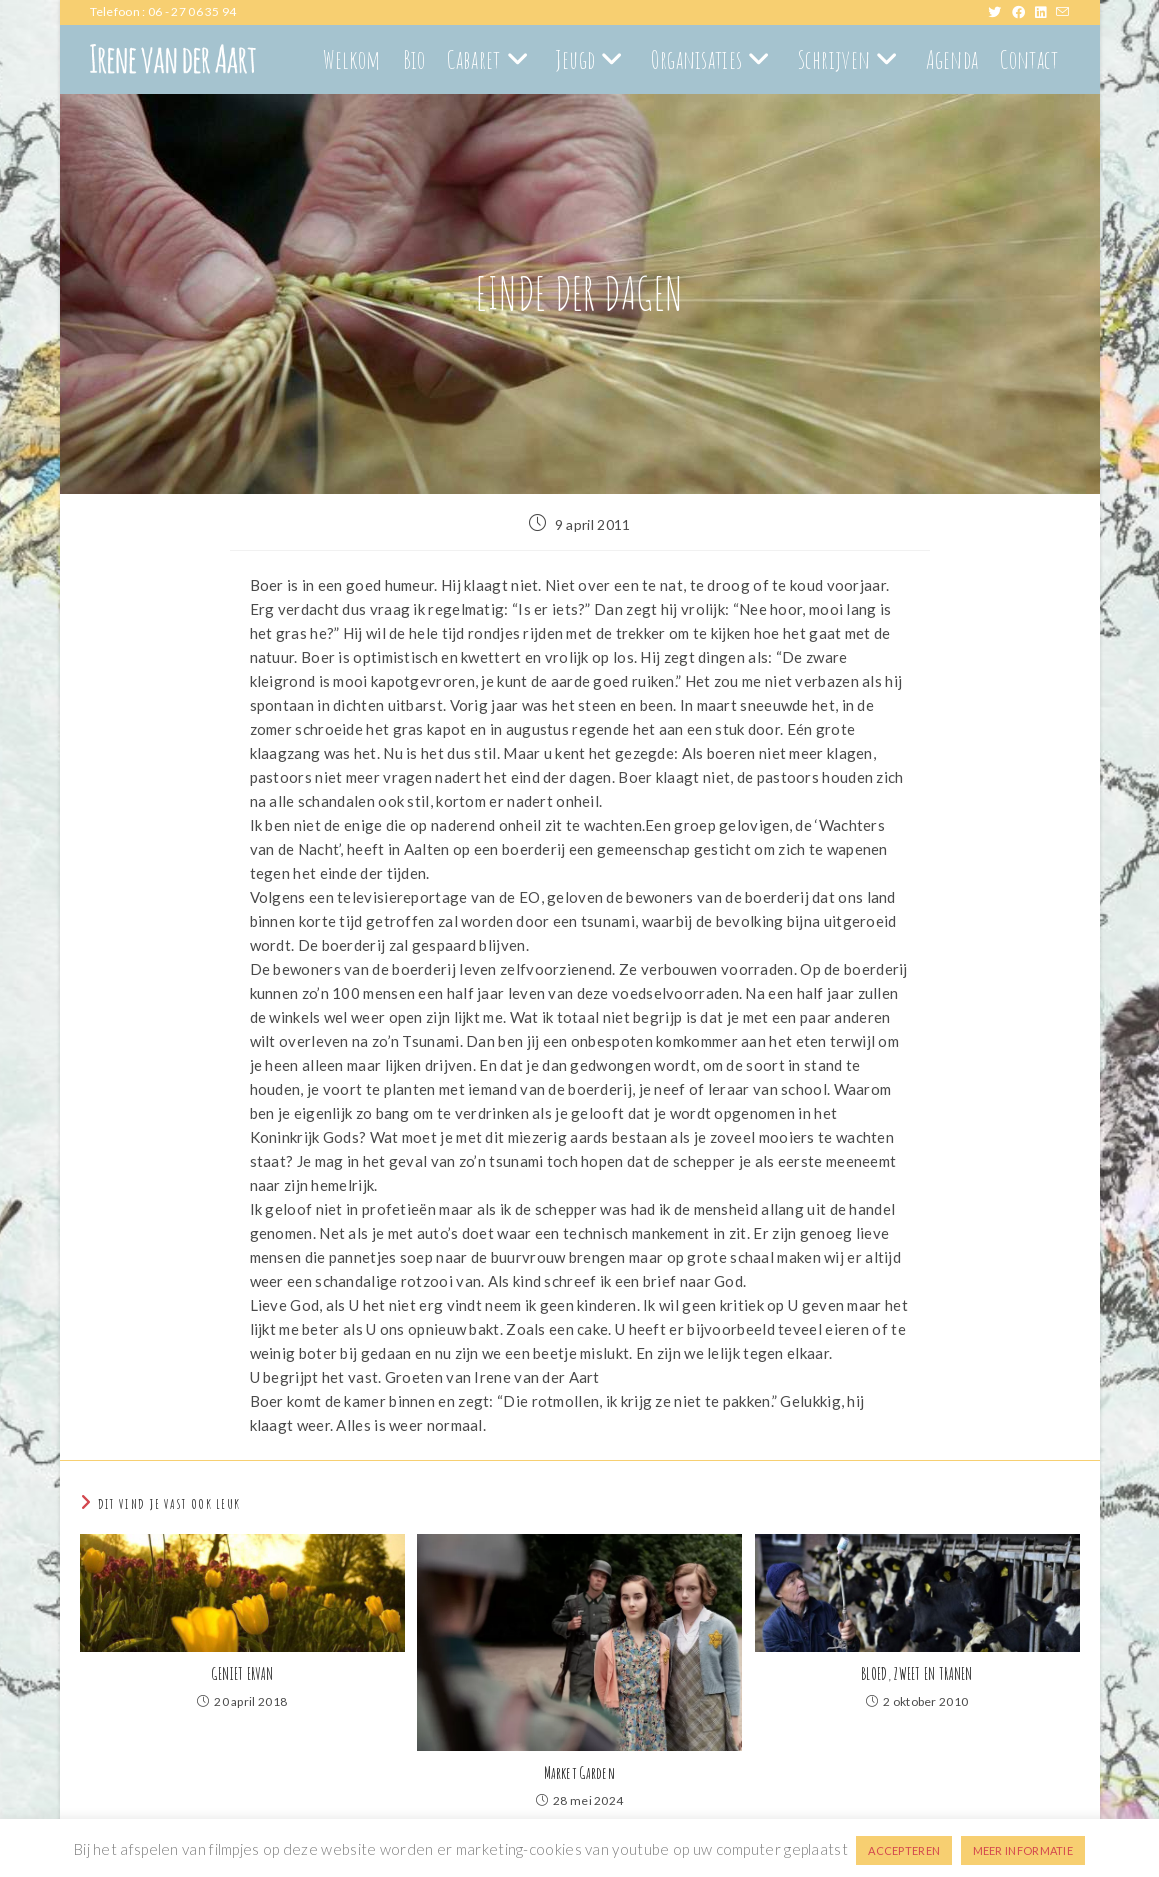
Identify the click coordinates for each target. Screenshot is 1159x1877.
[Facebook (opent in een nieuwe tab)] (1023, 12)
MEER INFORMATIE (1023, 1850)
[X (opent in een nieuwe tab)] (999, 12)
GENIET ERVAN (242, 1674)
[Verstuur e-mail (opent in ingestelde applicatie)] (1062, 12)
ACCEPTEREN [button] (904, 1850)
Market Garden (579, 1773)
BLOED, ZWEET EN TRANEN (917, 1674)
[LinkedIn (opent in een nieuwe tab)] (1045, 12)
